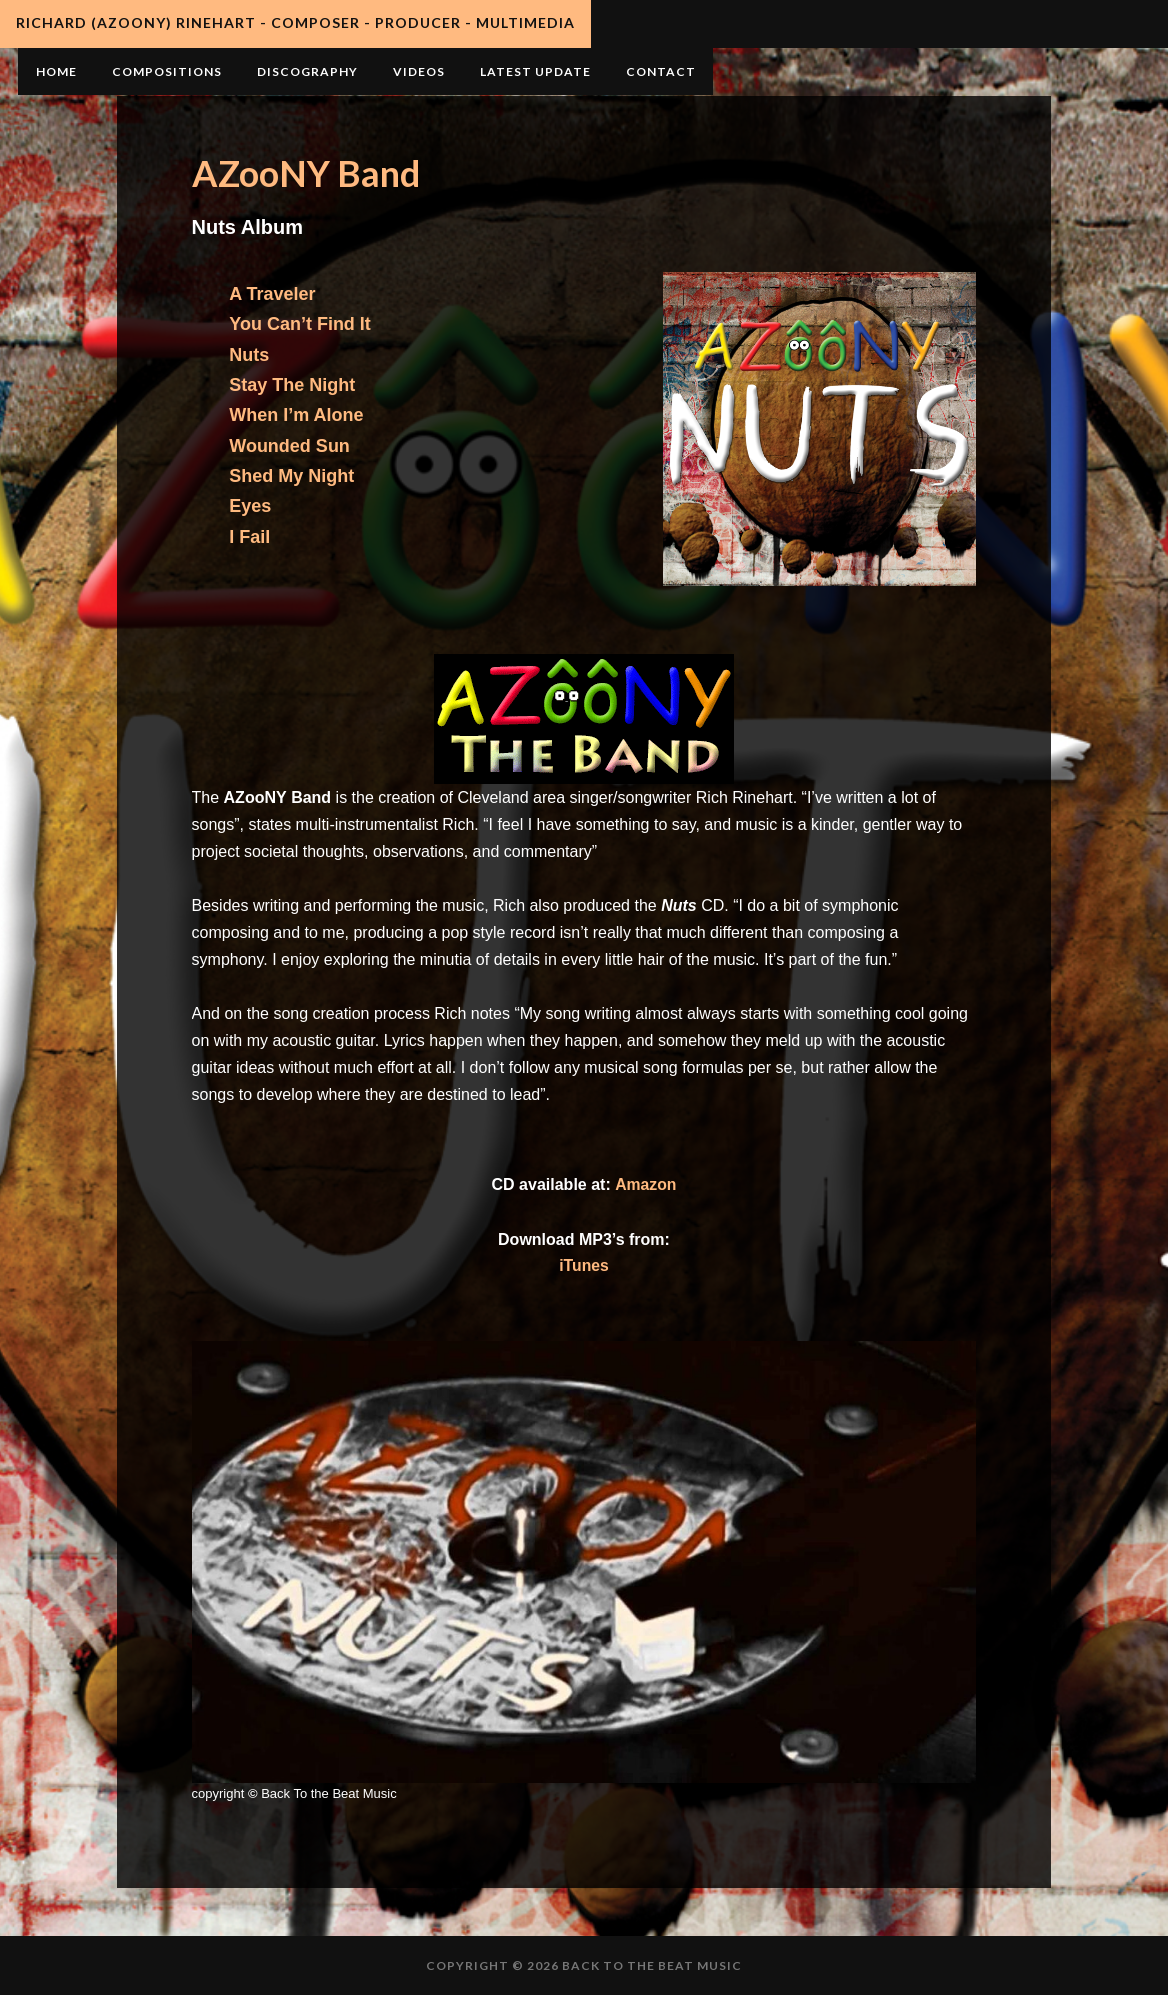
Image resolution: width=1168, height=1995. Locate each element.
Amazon (645, 1184)
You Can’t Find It (300, 324)
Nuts (249, 355)
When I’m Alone (296, 415)
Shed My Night (291, 476)
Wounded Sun (289, 446)
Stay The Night (292, 385)
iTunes (584, 1265)
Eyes (250, 506)
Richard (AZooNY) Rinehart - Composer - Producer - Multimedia (295, 22)
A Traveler (272, 294)
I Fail (249, 537)
